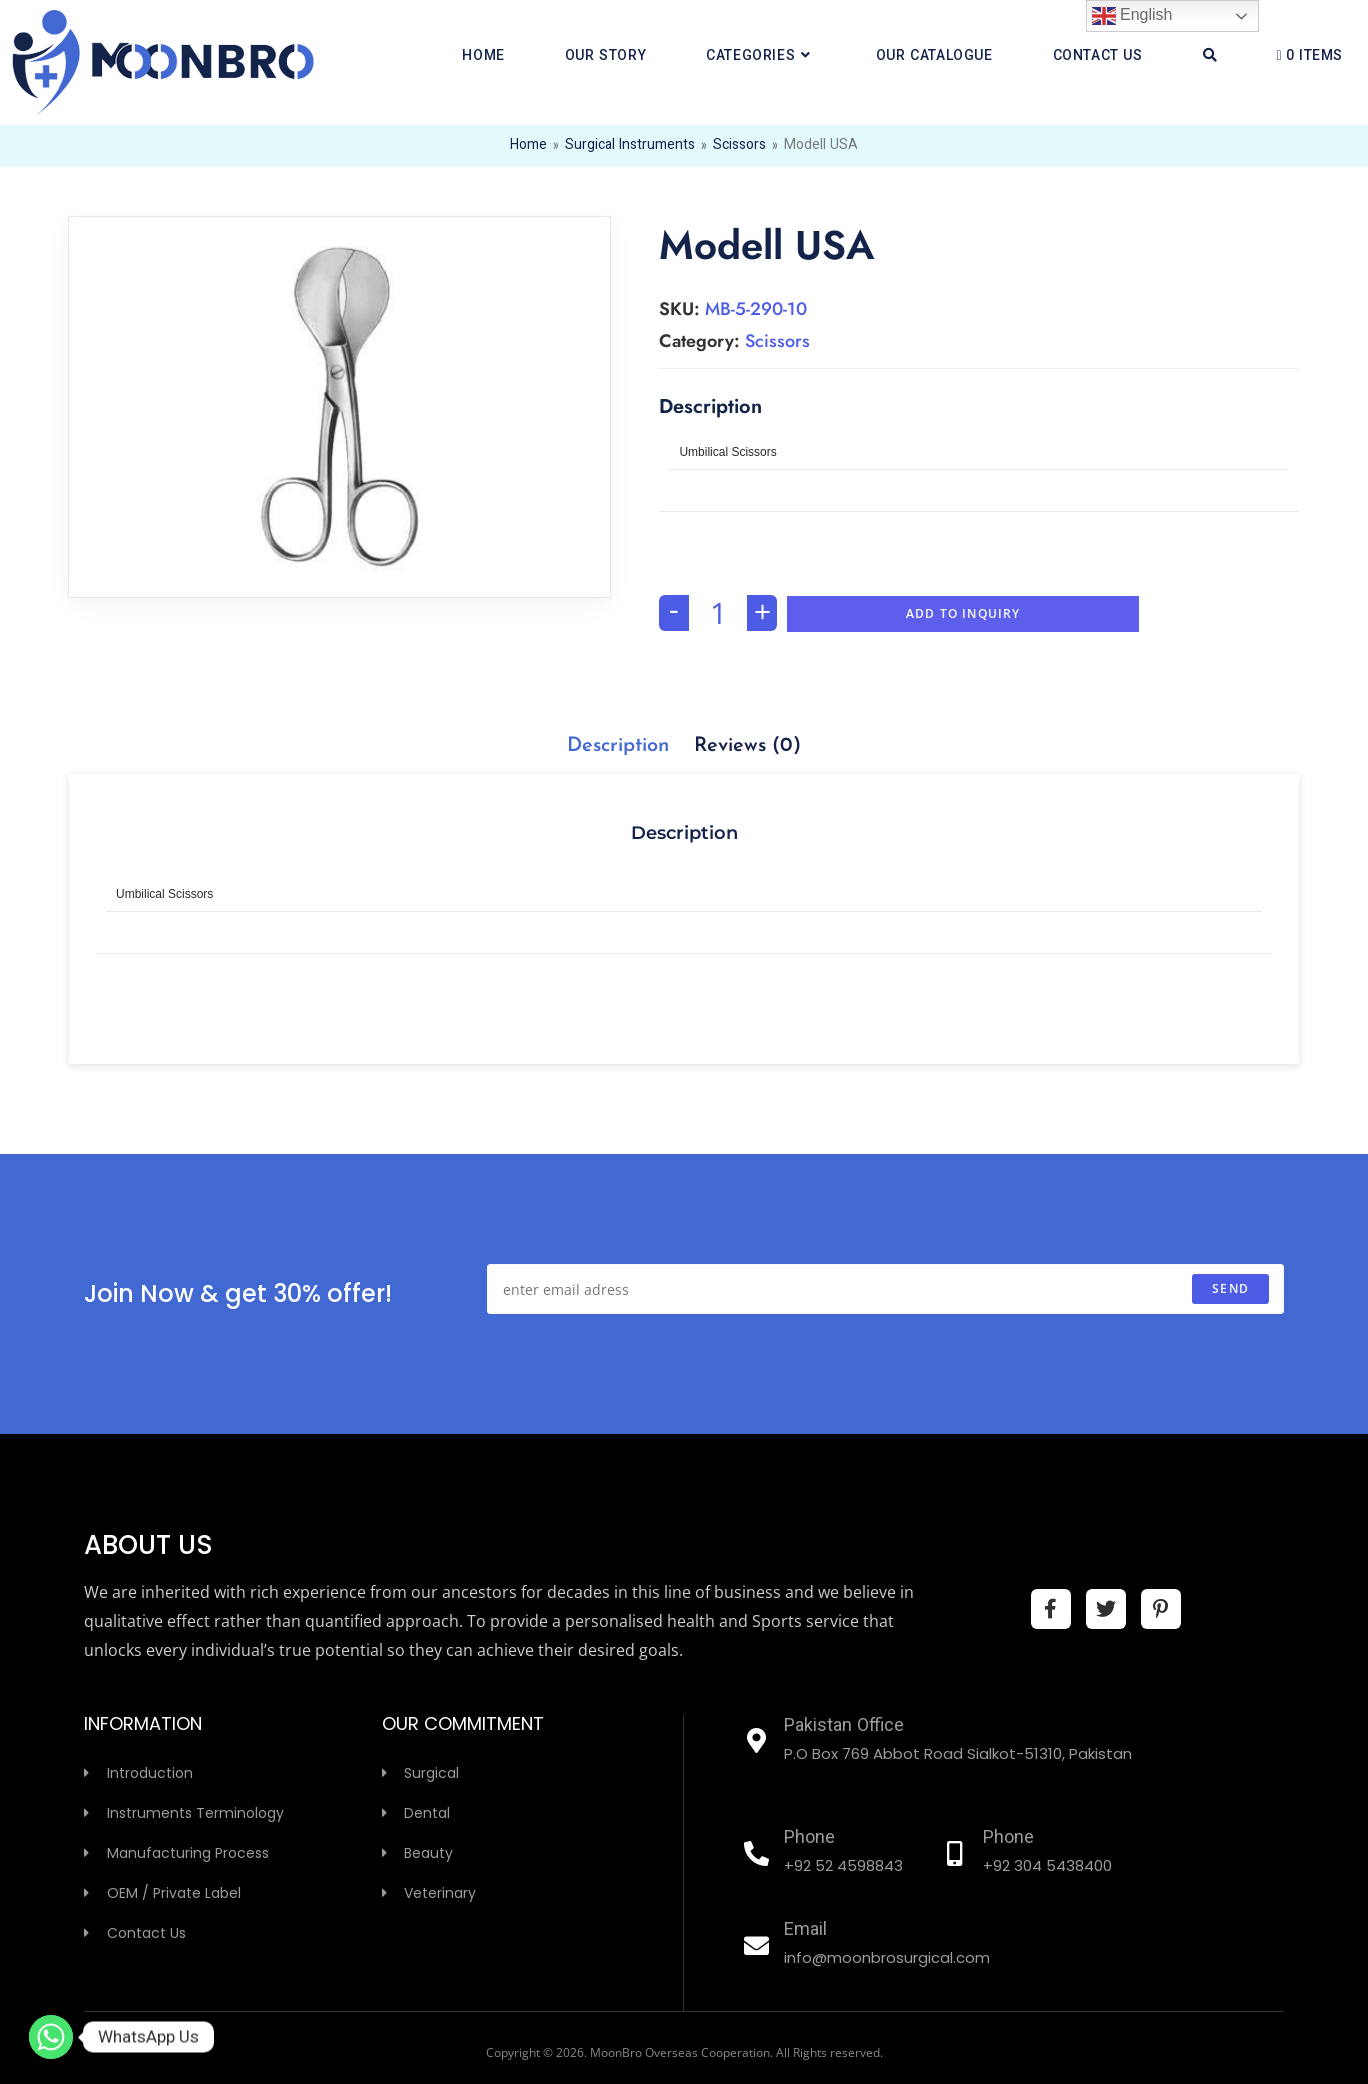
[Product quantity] (718, 613)
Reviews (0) (747, 746)
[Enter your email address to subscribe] (885, 1289)
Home (528, 146)
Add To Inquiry (963, 613)
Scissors (739, 146)
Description (618, 746)
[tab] (618, 746)
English (1132, 16)
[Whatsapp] (51, 2037)
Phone (809, 1839)
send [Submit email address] (1230, 1288)
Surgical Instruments (630, 146)
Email (805, 1931)
